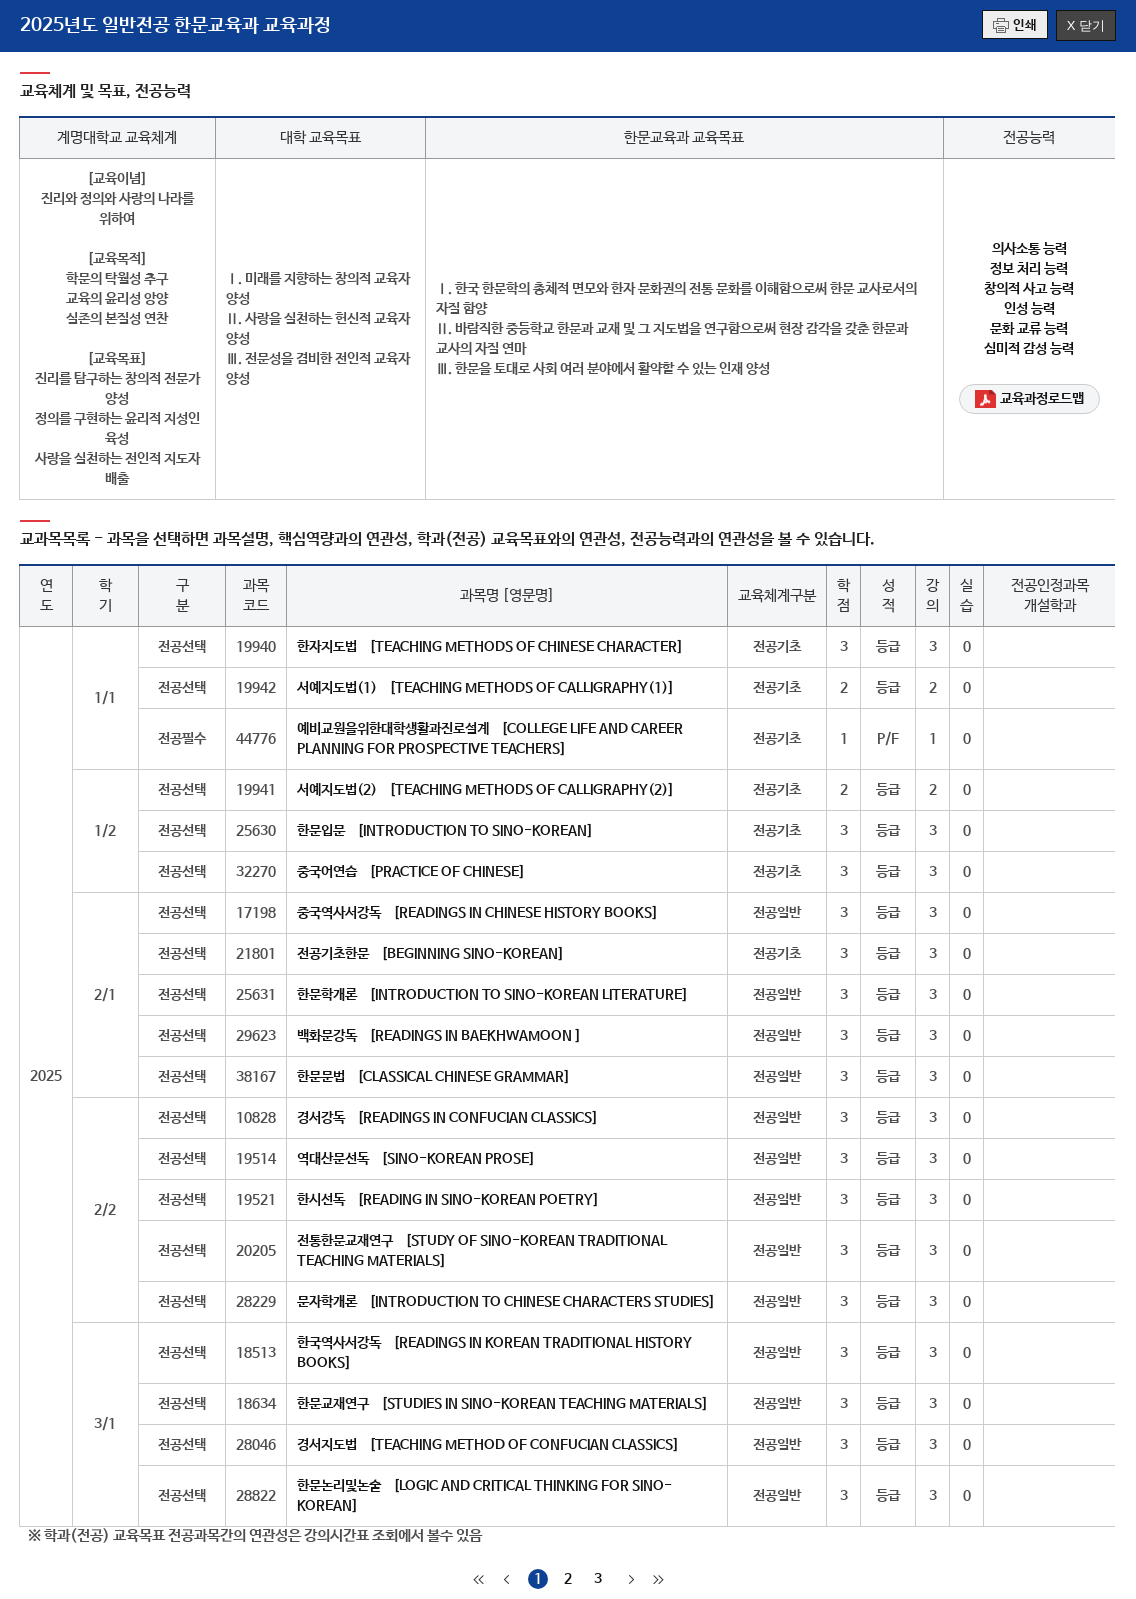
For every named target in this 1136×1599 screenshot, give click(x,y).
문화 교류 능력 (1029, 329)
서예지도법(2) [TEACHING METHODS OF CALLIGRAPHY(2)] (485, 790)
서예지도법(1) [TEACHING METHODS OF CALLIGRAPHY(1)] (485, 688)
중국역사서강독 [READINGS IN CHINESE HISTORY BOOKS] (477, 913)
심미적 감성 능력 (1029, 349)
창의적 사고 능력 (1029, 289)
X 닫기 (1086, 25)
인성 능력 (1029, 309)
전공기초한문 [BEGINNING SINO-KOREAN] (430, 954)
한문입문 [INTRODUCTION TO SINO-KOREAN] (445, 831)
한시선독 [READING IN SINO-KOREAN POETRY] (448, 1200)
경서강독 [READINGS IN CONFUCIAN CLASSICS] (447, 1118)
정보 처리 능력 (1029, 269)
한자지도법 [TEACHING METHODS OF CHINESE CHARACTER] (490, 647)
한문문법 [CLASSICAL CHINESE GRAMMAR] (433, 1077)
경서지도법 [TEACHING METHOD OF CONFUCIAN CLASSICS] (488, 1445)
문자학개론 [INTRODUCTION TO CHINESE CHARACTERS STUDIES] (506, 1302)
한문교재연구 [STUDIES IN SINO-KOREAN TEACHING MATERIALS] (502, 1404)
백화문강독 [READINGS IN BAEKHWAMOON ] (439, 1036)
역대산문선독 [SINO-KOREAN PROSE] (416, 1159)
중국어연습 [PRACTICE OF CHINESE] (411, 872)
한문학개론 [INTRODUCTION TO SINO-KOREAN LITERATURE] (492, 995)
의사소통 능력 (1029, 249)
